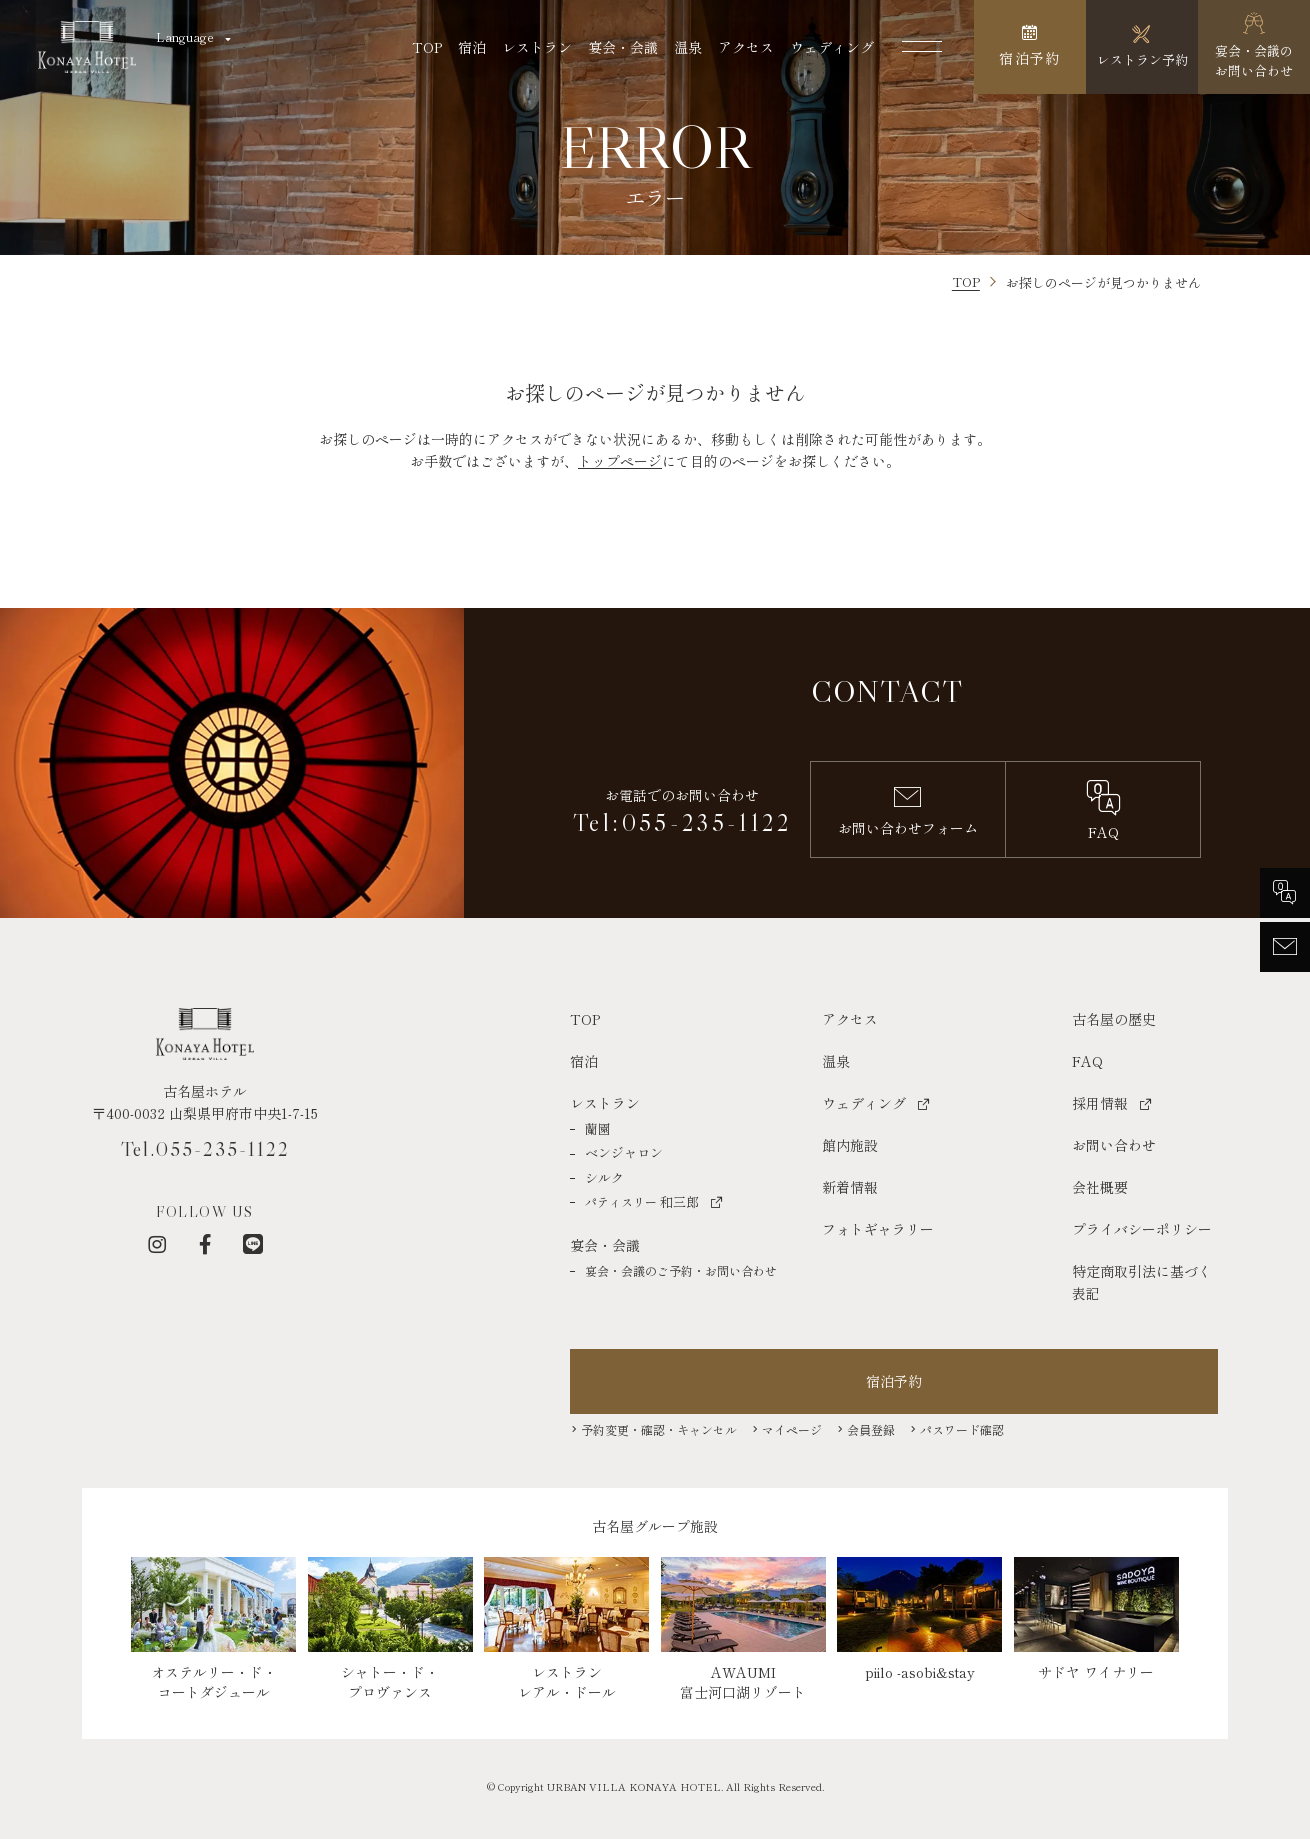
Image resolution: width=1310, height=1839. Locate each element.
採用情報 (1100, 1103)
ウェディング (832, 47)
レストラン (537, 47)
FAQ (1087, 1061)
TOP (427, 47)
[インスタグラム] (157, 1244)
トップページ (620, 461)
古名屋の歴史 (1114, 1019)
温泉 (688, 47)
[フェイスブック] (205, 1244)
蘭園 (598, 1128)
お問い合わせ (1114, 1145)
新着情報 (850, 1187)
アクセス (746, 47)
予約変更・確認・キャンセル (659, 1429)
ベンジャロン (624, 1152)
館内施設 (850, 1145)
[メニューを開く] (922, 47)
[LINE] (253, 1244)
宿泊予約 (894, 1381)
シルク (604, 1177)
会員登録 (871, 1429)
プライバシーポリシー (1142, 1229)
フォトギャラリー (878, 1229)
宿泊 (472, 47)
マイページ (792, 1429)
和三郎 (642, 1201)
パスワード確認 (962, 1429)
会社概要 (1100, 1187)
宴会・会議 (623, 47)
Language (185, 36)
